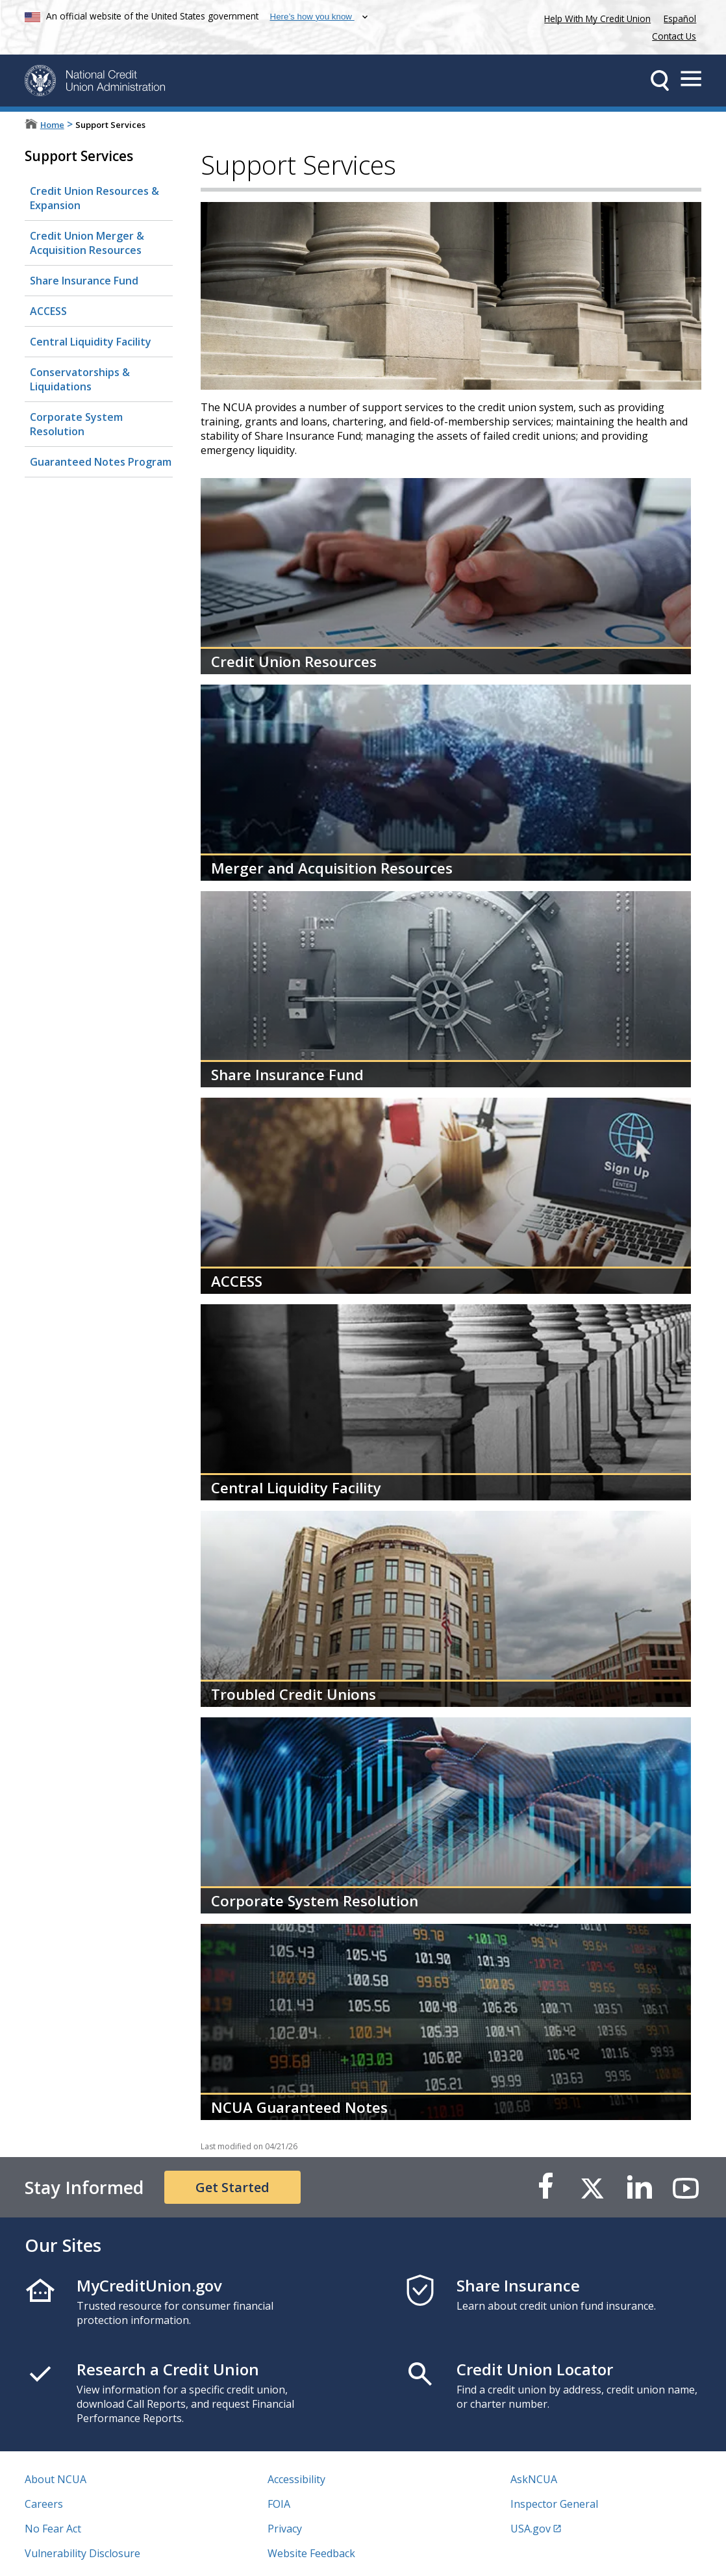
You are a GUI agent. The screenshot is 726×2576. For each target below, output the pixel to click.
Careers (44, 2504)
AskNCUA (533, 2479)
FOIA (279, 2504)
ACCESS (48, 311)
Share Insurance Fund (84, 280)
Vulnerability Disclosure (82, 2553)
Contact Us (674, 36)
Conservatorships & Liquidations (80, 379)
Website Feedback (311, 2553)
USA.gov (530, 2528)
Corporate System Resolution (76, 424)
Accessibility (296, 2479)
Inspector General (554, 2504)
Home (52, 125)
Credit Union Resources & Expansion (94, 198)
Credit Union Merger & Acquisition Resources (87, 243)
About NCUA (55, 2479)
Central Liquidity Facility (90, 342)
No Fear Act (53, 2528)
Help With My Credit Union (595, 17)
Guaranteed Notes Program (100, 462)
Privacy (285, 2528)
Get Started (232, 2187)
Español (680, 18)
